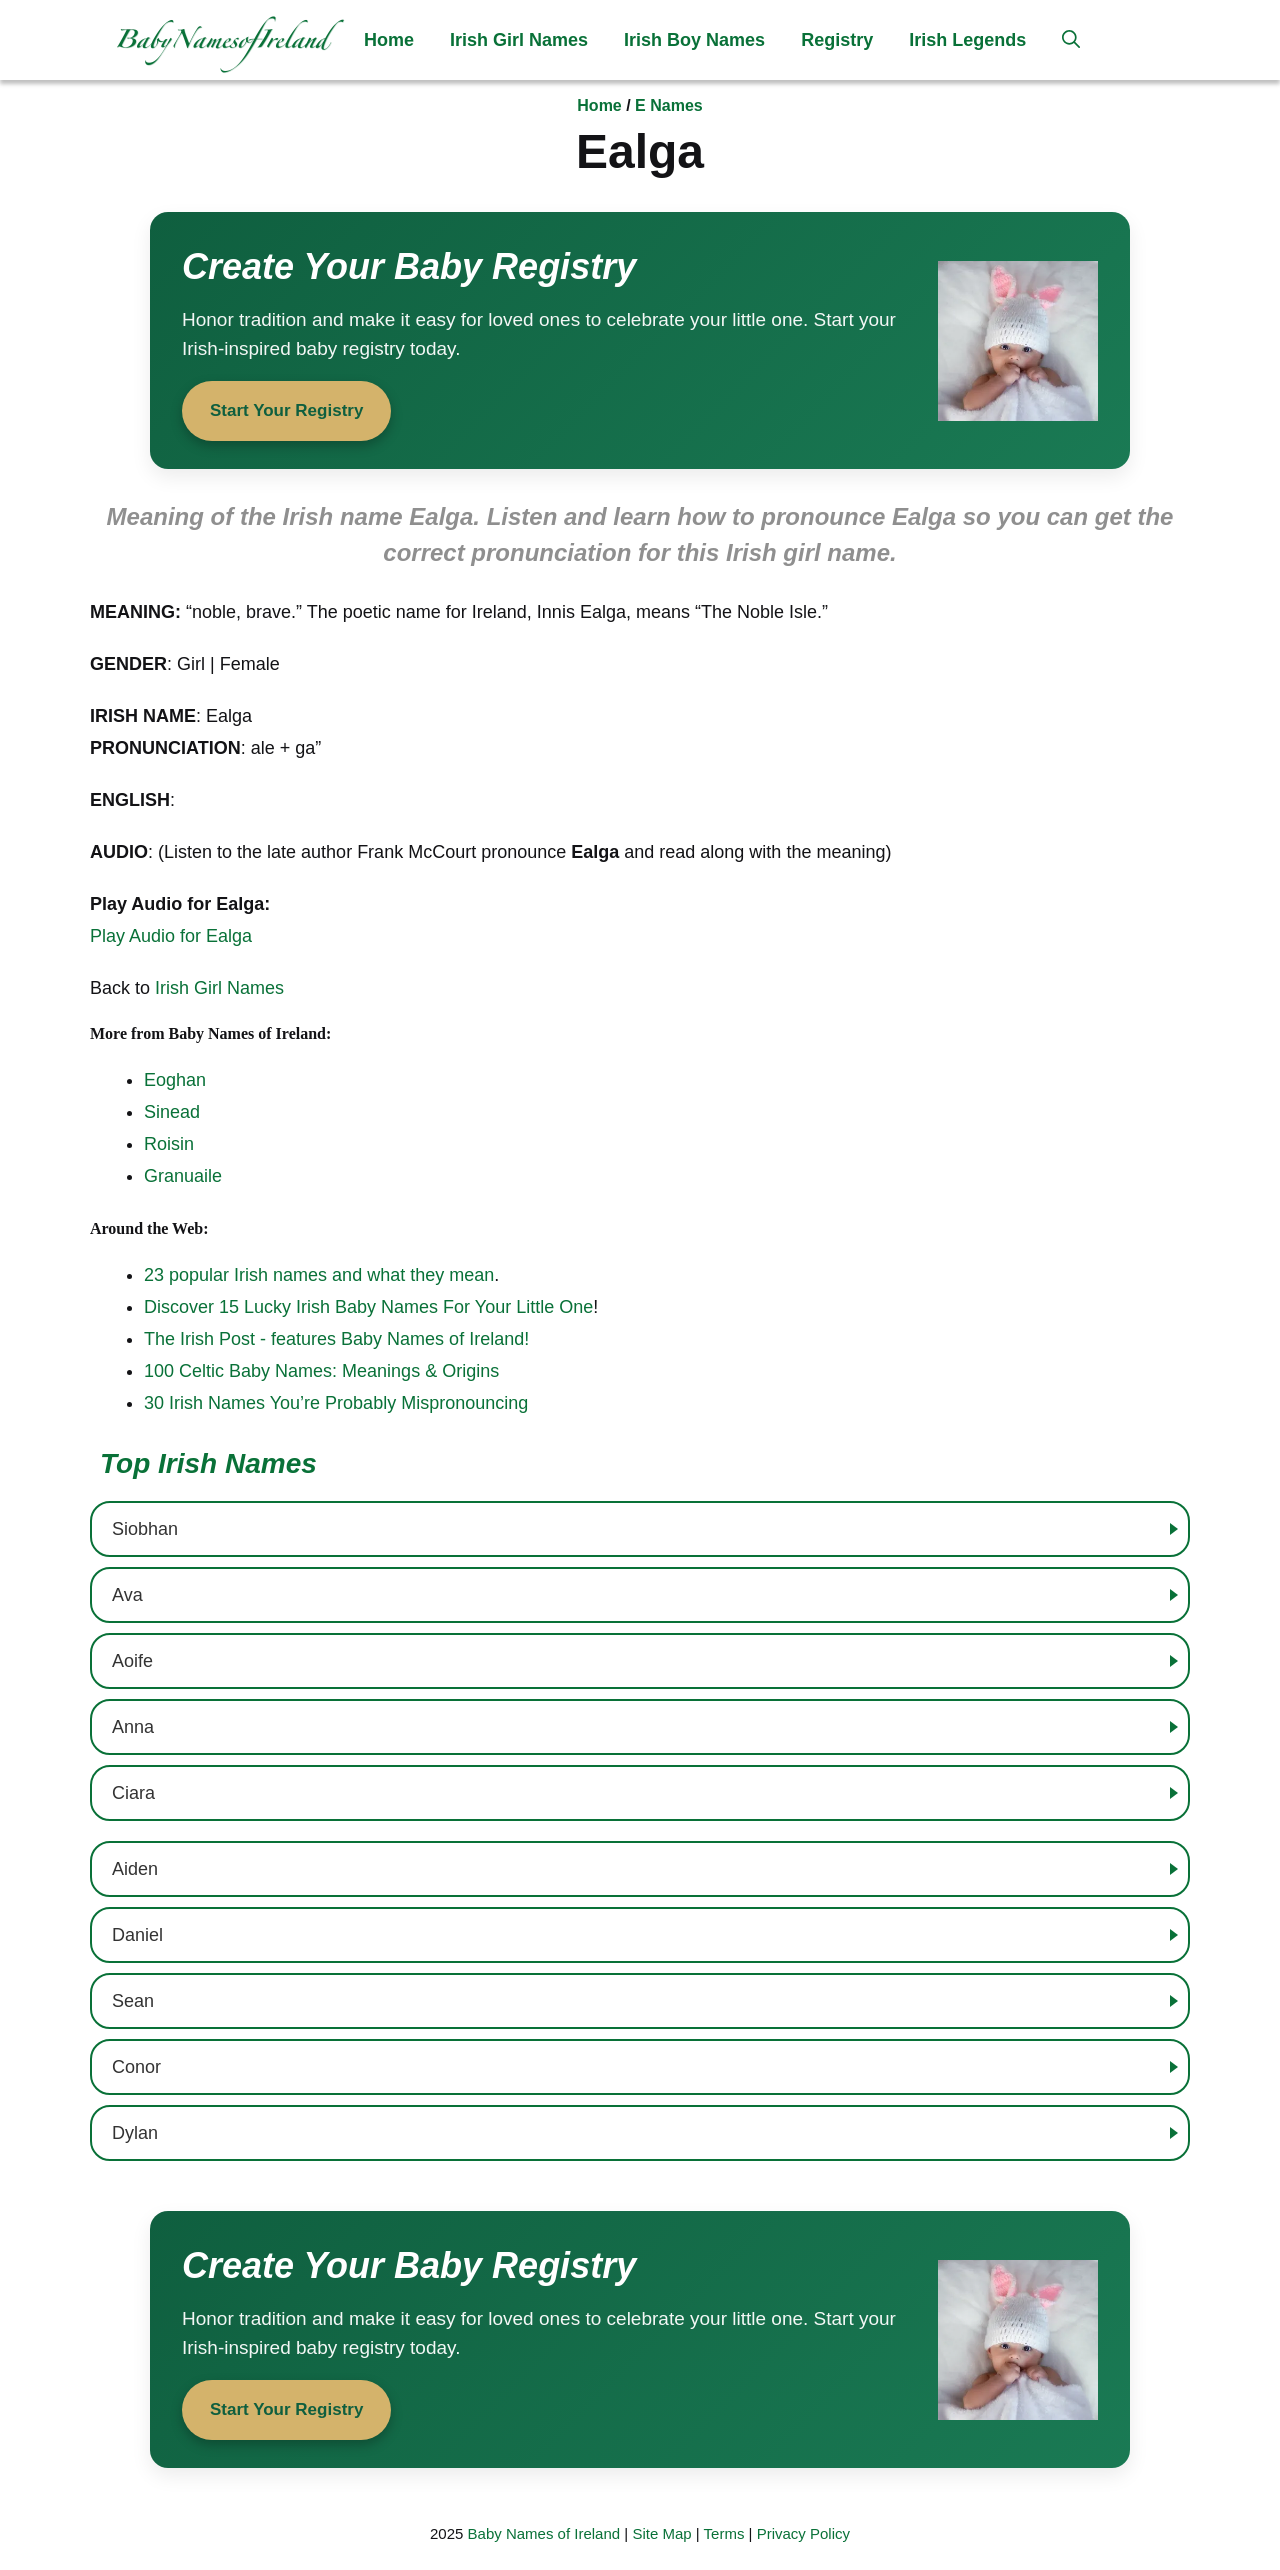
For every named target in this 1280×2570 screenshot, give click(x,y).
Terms (724, 2533)
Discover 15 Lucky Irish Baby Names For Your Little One (368, 1307)
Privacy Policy (803, 2533)
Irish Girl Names (519, 40)
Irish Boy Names (694, 40)
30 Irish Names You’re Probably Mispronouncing (336, 1403)
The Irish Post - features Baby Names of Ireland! (336, 1339)
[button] (1071, 40)
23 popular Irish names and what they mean (319, 1275)
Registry (837, 40)
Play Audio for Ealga (171, 936)
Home (389, 40)
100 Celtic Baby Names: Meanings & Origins (321, 1371)
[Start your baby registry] (640, 340)
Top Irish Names (208, 1463)
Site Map (661, 2533)
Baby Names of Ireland (544, 2533)
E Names (669, 105)
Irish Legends (967, 40)
